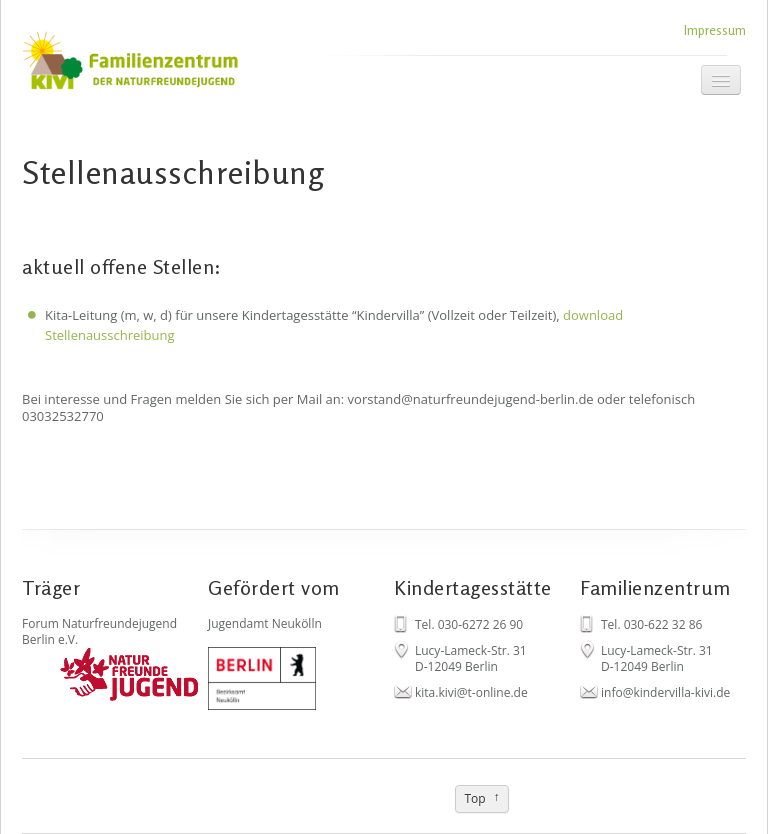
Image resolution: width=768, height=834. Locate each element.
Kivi (157, 67)
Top (474, 798)
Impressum (715, 30)
